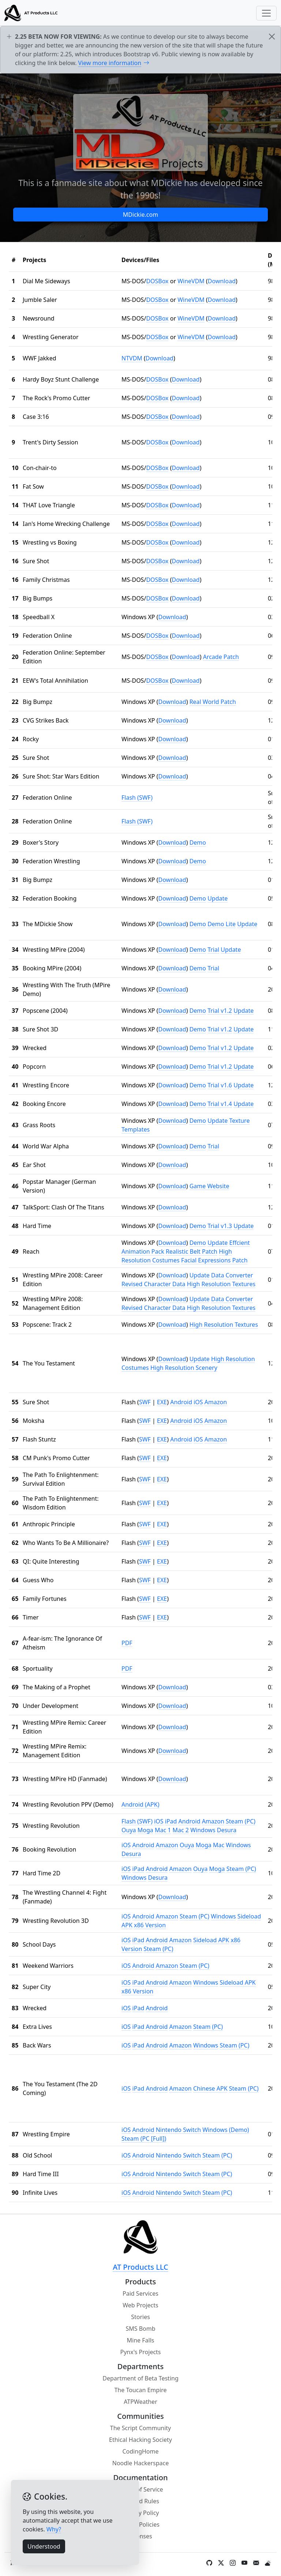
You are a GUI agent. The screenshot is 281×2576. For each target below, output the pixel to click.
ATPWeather (140, 2402)
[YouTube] (244, 2563)
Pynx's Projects (140, 2352)
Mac (218, 1845)
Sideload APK (211, 1940)
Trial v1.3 (219, 1226)
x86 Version (150, 1925)
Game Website (209, 1186)
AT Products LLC (140, 2267)
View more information (114, 62)
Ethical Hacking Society (140, 2440)
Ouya (128, 1830)
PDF (126, 1643)
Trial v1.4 (219, 1104)
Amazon (216, 1402)
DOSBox (157, 281)
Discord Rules (140, 2501)
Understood (43, 2546)
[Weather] (268, 2563)
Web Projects (140, 2305)
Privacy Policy (140, 2513)
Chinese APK (210, 2088)
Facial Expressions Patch (214, 1260)
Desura (227, 1830)
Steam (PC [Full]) (143, 2138)
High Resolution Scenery (183, 1368)
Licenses (140, 2536)
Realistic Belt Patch (191, 1251)
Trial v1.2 (219, 1011)
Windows (202, 1830)
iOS (198, 1402)
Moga (145, 1830)
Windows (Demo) (225, 2130)
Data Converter (232, 1275)
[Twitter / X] (221, 2563)
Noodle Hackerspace (140, 2463)
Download (222, 281)
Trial (213, 950)
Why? (53, 2529)
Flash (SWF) (137, 797)
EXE (162, 1402)
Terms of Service (140, 2489)
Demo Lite (221, 924)
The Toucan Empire (140, 2390)
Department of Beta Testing (140, 2378)
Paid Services (140, 2293)
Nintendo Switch (178, 2130)
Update (217, 898)
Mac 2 (181, 1830)
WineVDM (191, 281)
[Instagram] (233, 2563)
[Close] (272, 36)
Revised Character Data (153, 1284)
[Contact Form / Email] (256, 2563)
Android (181, 1402)
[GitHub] (209, 2563)
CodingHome (140, 2451)
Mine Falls (140, 2340)
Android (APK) (140, 1804)
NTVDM (131, 358)
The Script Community (140, 2428)
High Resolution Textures (221, 1284)
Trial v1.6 (219, 1085)
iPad (171, 1821)
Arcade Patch (221, 657)
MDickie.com (140, 215)
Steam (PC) (240, 1821)
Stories (140, 2317)
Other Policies (140, 2524)
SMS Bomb (140, 2329)
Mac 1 (163, 1830)
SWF (145, 1402)
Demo (198, 842)
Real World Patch (213, 702)
